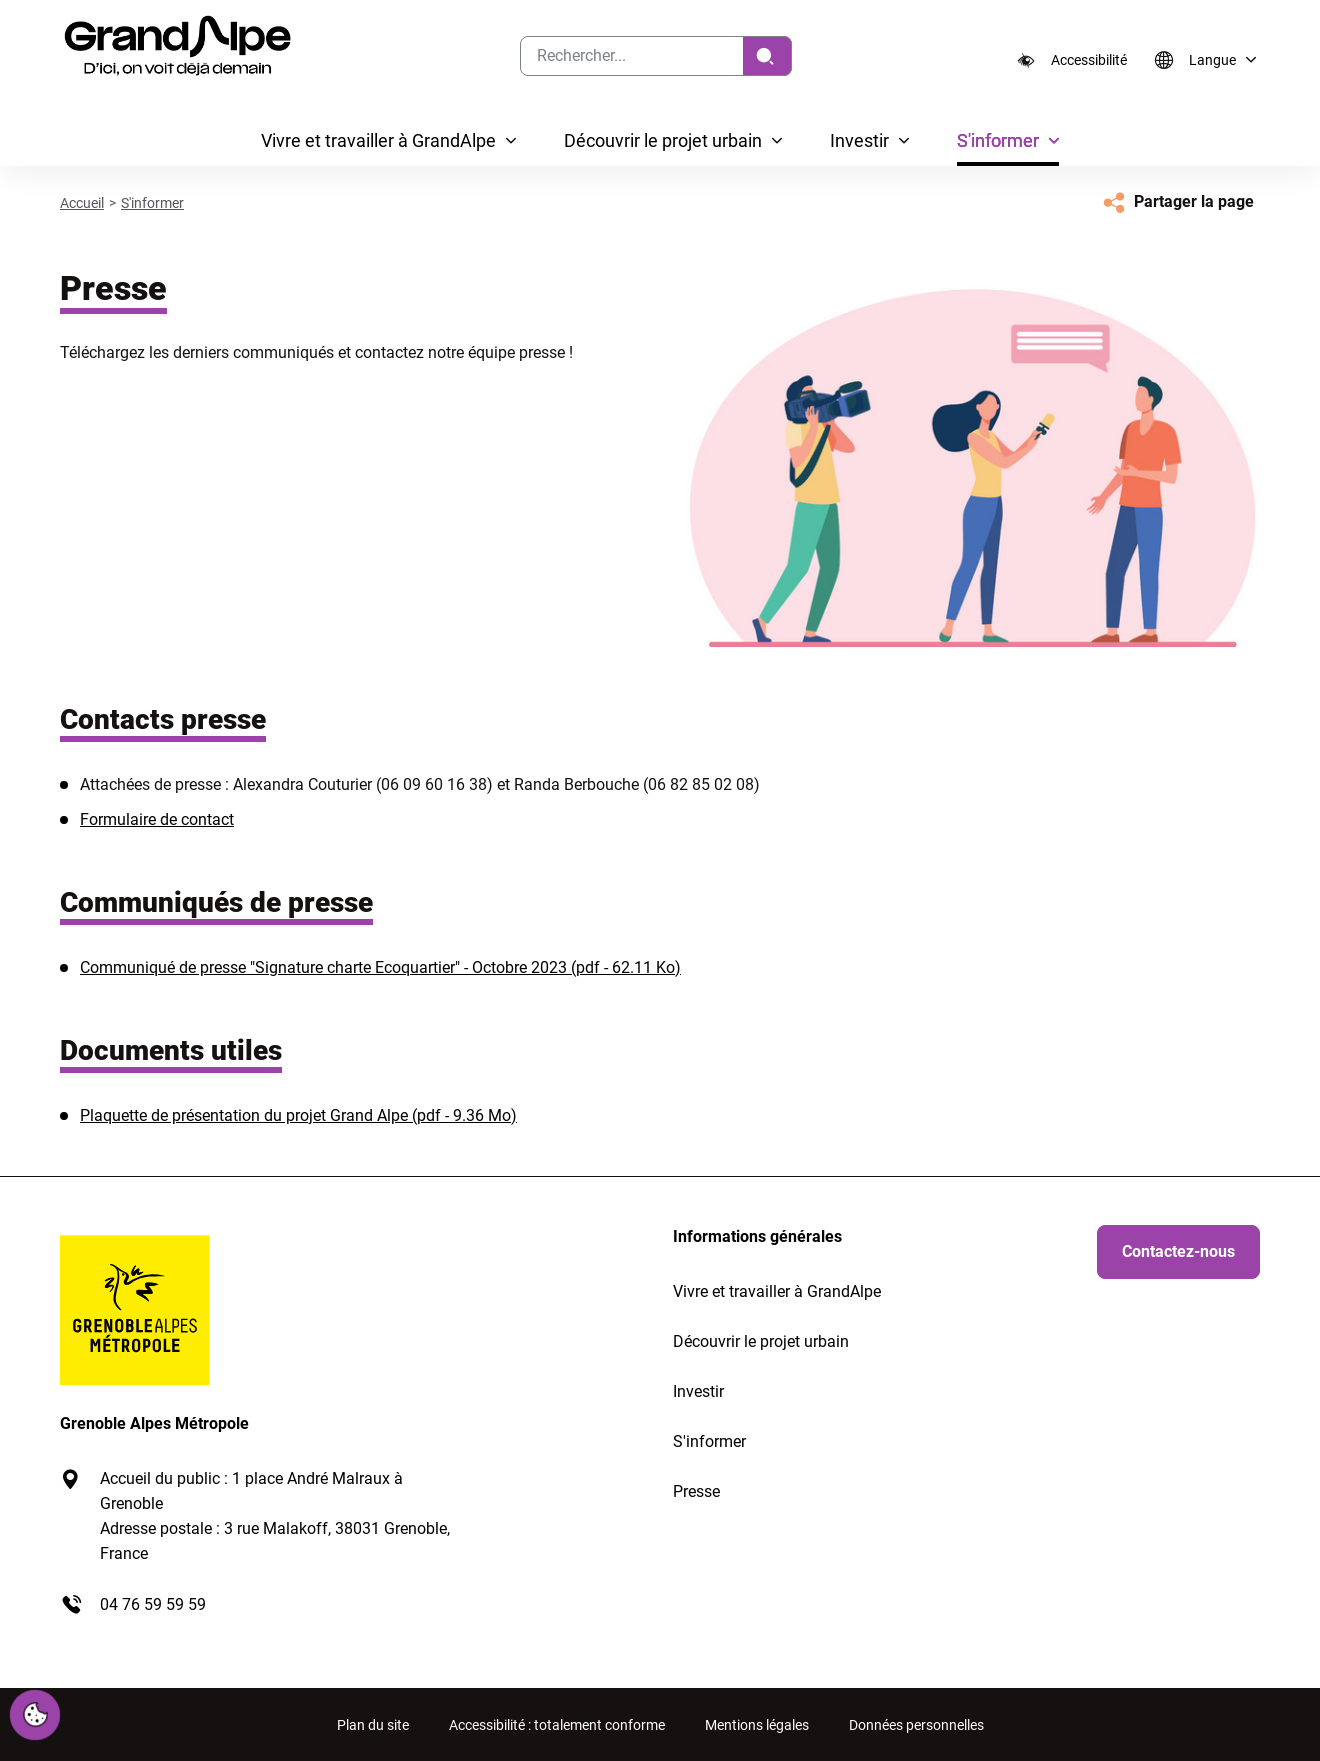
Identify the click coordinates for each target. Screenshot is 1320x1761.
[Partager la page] (1176, 202)
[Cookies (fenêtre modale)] (35, 1716)
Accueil (82, 203)
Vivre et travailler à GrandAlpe (777, 1291)
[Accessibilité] (1072, 60)
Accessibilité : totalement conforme (557, 1725)
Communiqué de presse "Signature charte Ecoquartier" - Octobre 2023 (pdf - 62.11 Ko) (380, 967)
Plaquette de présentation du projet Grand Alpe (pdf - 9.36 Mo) (298, 1115)
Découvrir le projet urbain (761, 1341)
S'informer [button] (998, 140)
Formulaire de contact (157, 819)
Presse (696, 1491)
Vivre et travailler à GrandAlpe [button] (378, 140)
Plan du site (373, 1725)
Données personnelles (916, 1725)
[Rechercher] (767, 56)
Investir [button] (859, 140)
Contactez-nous (1178, 1251)
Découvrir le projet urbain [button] (663, 140)
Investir (698, 1391)
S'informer (152, 203)
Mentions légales (757, 1725)
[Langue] (1202, 60)
